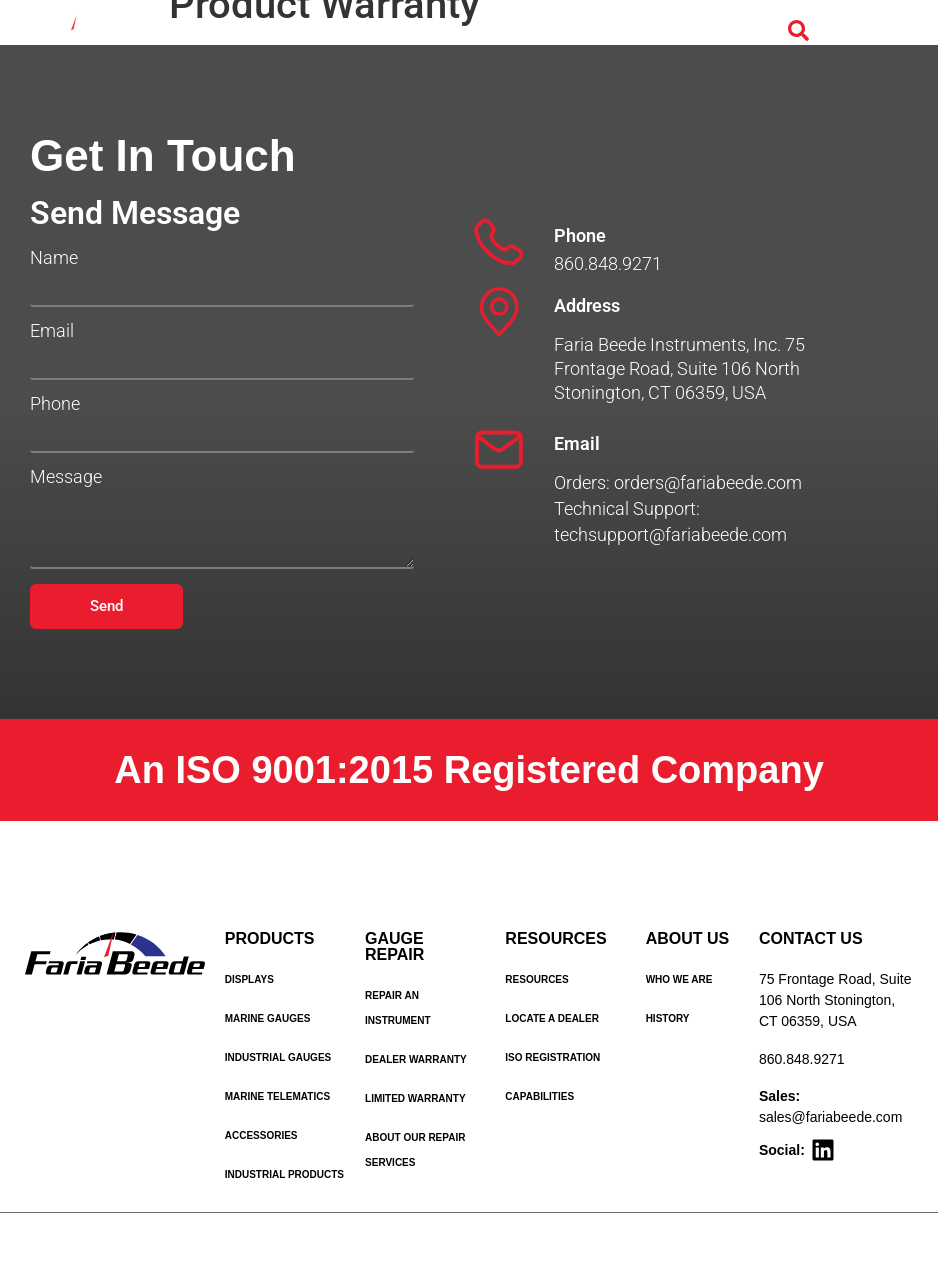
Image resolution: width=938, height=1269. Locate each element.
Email (52, 331)
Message (66, 477)
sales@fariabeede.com (830, 1117)
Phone (55, 404)
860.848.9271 (802, 1059)
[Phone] (499, 242)
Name (54, 258)
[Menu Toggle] (853, 32)
